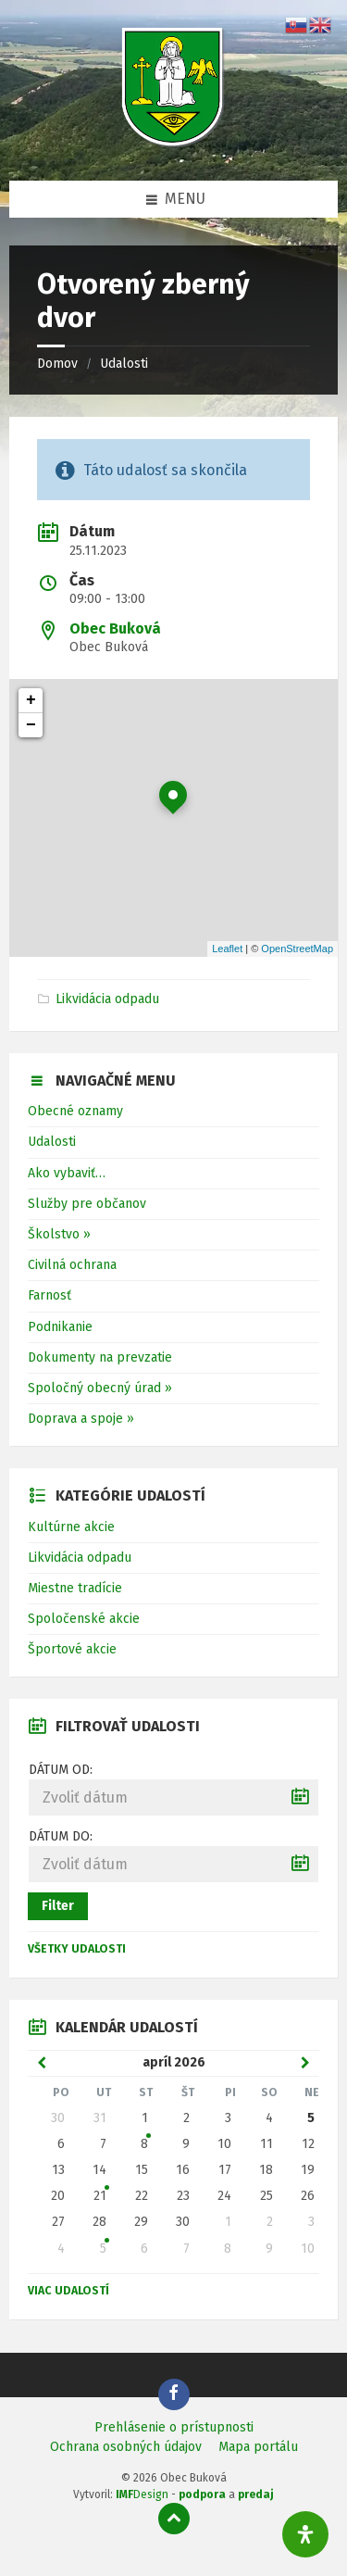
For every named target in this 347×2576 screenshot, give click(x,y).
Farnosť (49, 1295)
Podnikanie (60, 1327)
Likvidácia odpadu (107, 999)
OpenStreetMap (297, 948)
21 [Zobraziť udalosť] (99, 2196)
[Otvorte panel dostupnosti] (305, 2534)
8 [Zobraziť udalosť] (144, 2144)
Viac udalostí (68, 2290)
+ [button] (31, 700)
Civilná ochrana (72, 1265)
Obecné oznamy (75, 1111)
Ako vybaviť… (66, 1173)
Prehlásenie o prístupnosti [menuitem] (174, 2427)
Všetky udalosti (77, 1948)
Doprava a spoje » (81, 1418)
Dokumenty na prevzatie (100, 1357)
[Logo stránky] (174, 144)
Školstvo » (59, 1234)
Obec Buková (115, 628)
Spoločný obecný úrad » (100, 1388)
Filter (58, 1906)
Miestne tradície (75, 1588)
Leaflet (227, 948)
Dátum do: (61, 1836)
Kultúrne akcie (71, 1527)
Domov (57, 363)
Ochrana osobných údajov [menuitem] (126, 2447)
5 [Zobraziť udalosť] (103, 2248)
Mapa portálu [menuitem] (258, 2447)
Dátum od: (61, 1770)
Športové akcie (72, 1649)
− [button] (31, 725)
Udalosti (124, 363)
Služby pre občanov (87, 1204)
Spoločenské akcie (84, 1619)
